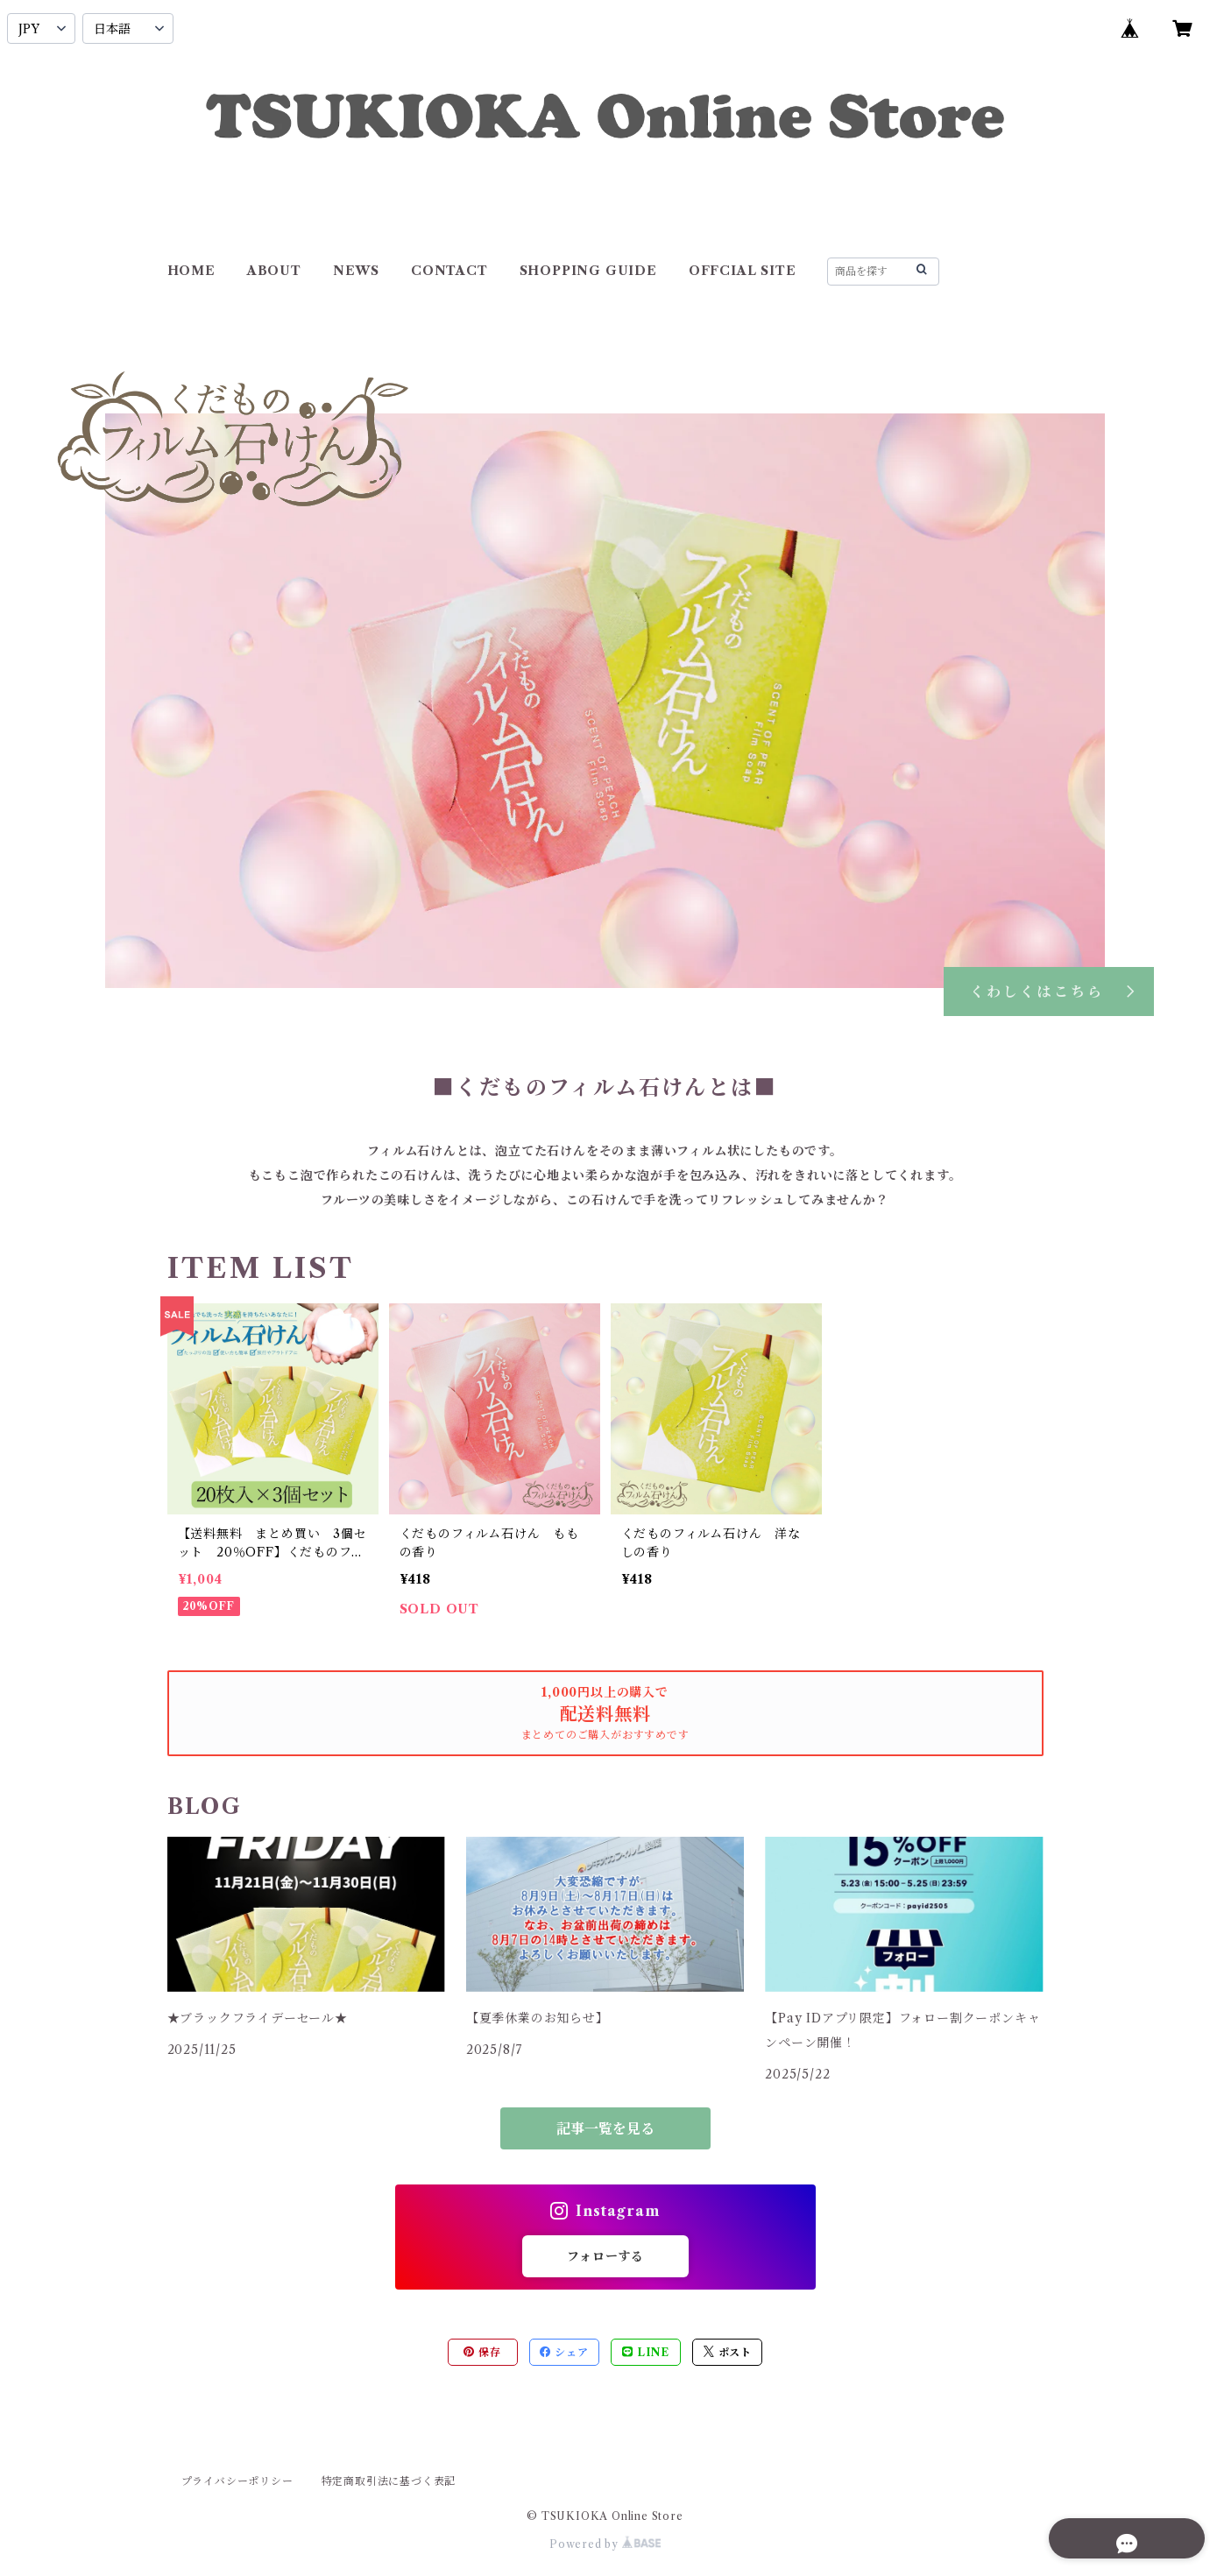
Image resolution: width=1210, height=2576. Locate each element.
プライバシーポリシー (237, 2481)
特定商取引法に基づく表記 (389, 2481)
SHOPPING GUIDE (588, 271)
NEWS (356, 271)
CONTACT (449, 271)
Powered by (605, 2544)
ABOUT (274, 271)
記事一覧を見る (605, 2128)
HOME (191, 271)
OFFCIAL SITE (742, 271)
